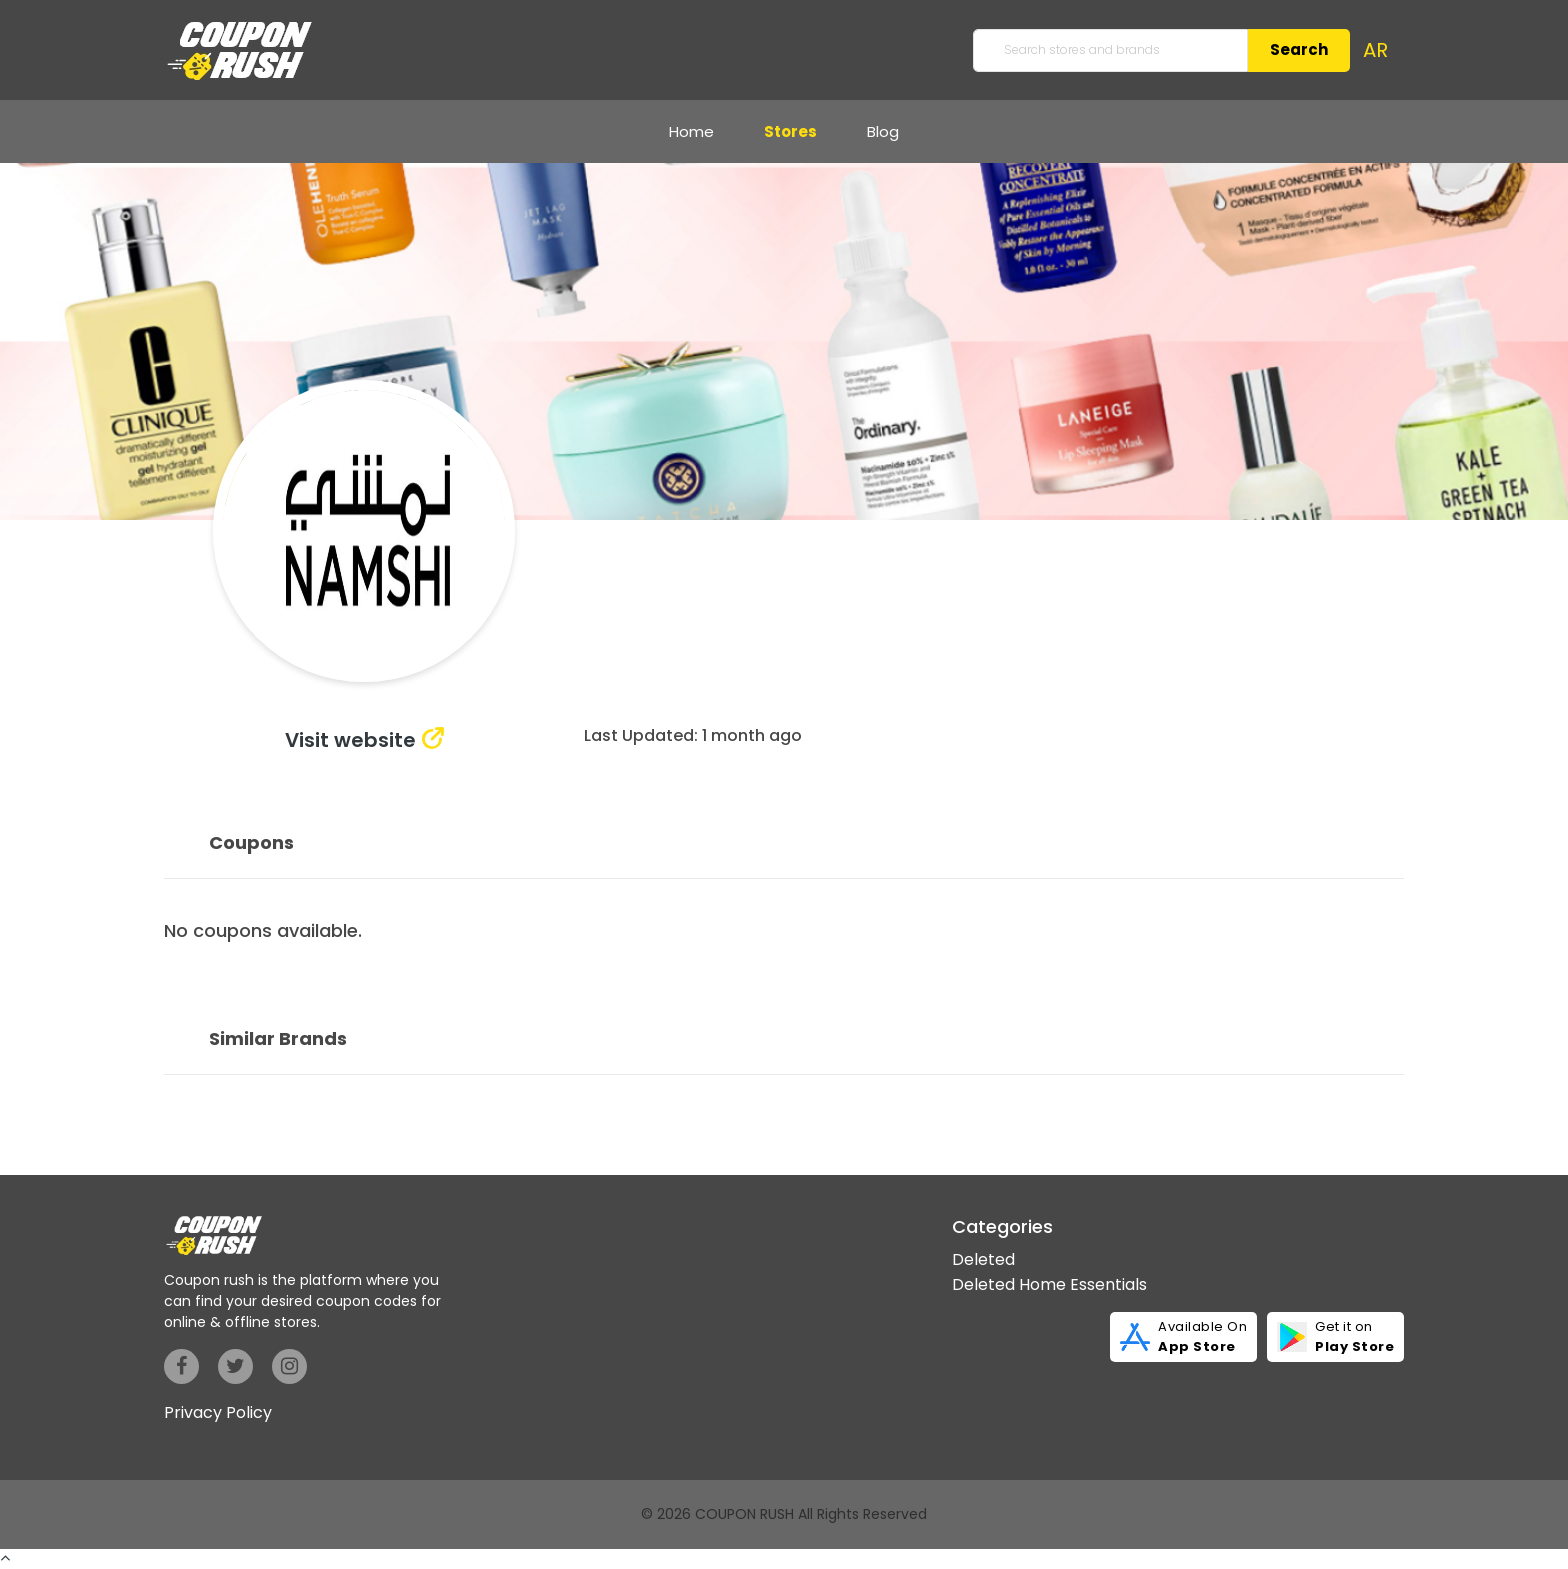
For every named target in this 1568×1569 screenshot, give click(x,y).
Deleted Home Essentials (1049, 1284)
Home (691, 131)
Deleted (983, 1259)
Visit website (350, 740)
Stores (790, 131)
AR (1375, 50)
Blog (883, 131)
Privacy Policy (218, 1412)
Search (1299, 49)
